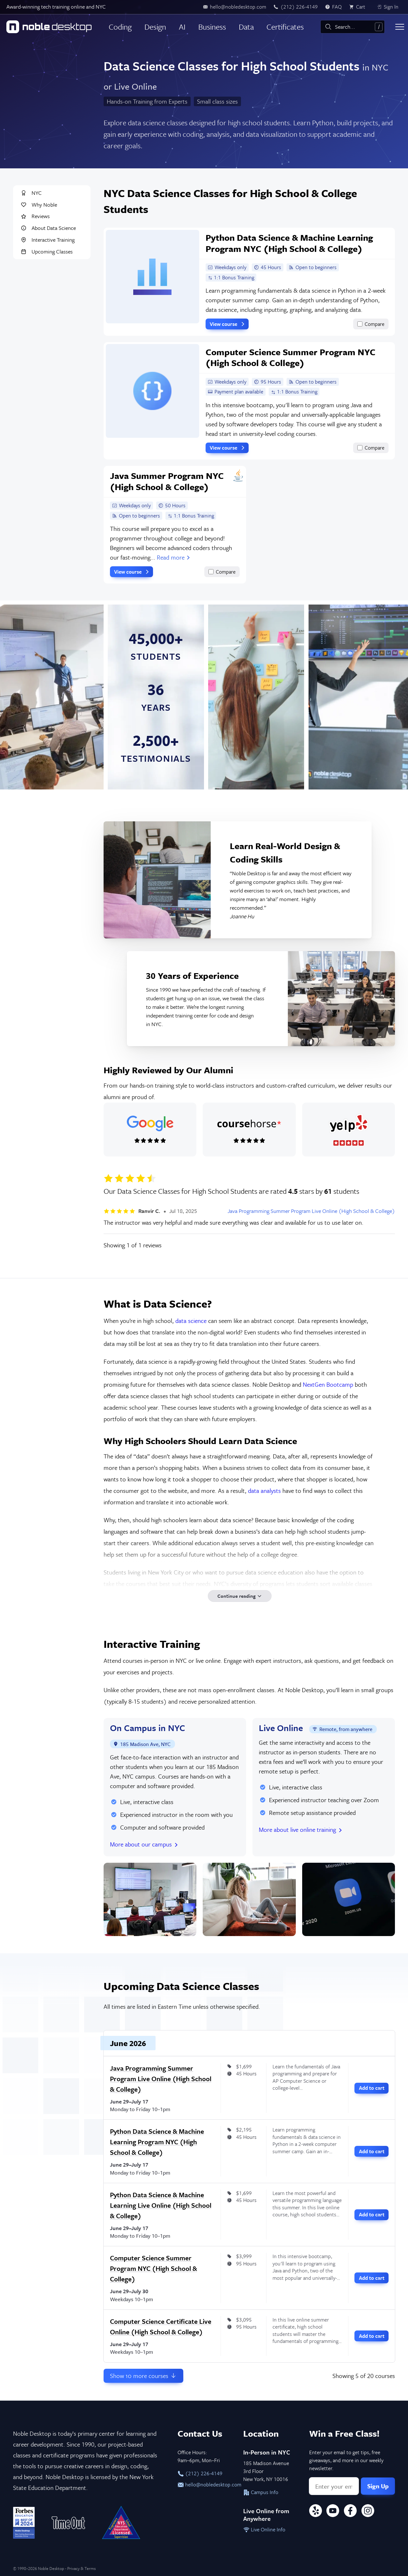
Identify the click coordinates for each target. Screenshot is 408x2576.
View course (228, 324)
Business (212, 26)
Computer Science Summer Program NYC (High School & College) (153, 2268)
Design (155, 26)
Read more (174, 557)
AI (182, 26)
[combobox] (352, 26)
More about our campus (144, 1844)
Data (246, 26)
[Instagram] (367, 2511)
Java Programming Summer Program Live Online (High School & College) (311, 1211)
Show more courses (143, 2375)
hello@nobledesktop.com (204, 2484)
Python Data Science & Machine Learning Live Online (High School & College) (160, 2205)
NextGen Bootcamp (328, 1384)
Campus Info (260, 2492)
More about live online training (301, 1829)
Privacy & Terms (81, 2568)
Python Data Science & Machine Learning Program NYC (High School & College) (157, 2141)
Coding (120, 26)
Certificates (285, 26)
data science (191, 1320)
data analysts (264, 1490)
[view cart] (359, 7)
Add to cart (371, 2088)
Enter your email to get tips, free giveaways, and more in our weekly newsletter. (346, 2460)
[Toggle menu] (399, 26)
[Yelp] (315, 2511)
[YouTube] (332, 2511)
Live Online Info (264, 2529)
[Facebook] (350, 2511)
